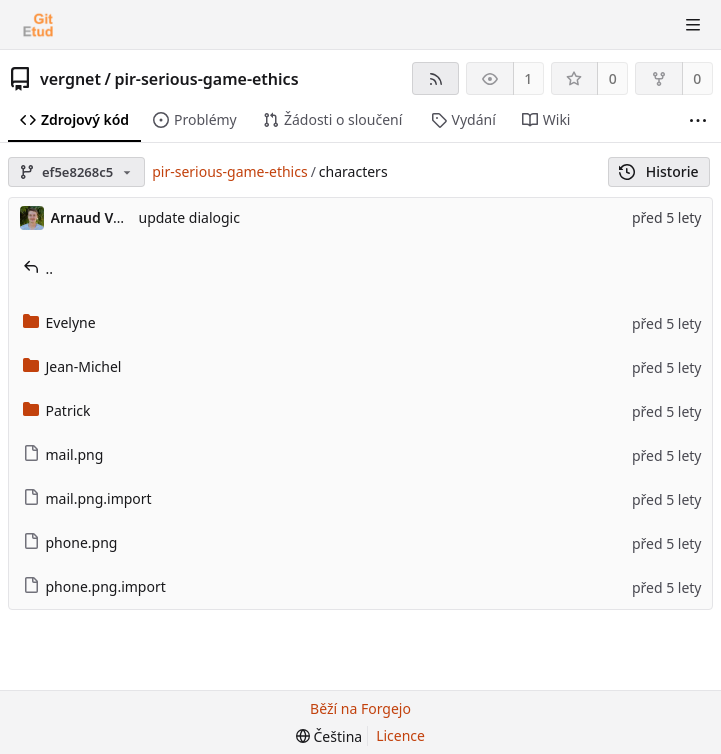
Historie (658, 171)
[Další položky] (698, 120)
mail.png (63, 454)
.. (38, 268)
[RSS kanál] (435, 78)
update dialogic (189, 217)
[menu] (329, 736)
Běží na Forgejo (360, 708)
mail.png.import (87, 498)
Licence (400, 735)
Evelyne (59, 322)
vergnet (70, 79)
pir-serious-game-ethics (206, 79)
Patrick (57, 410)
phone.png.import (94, 586)
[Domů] (38, 25)
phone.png (70, 542)
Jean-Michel (72, 366)
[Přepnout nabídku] (693, 25)
